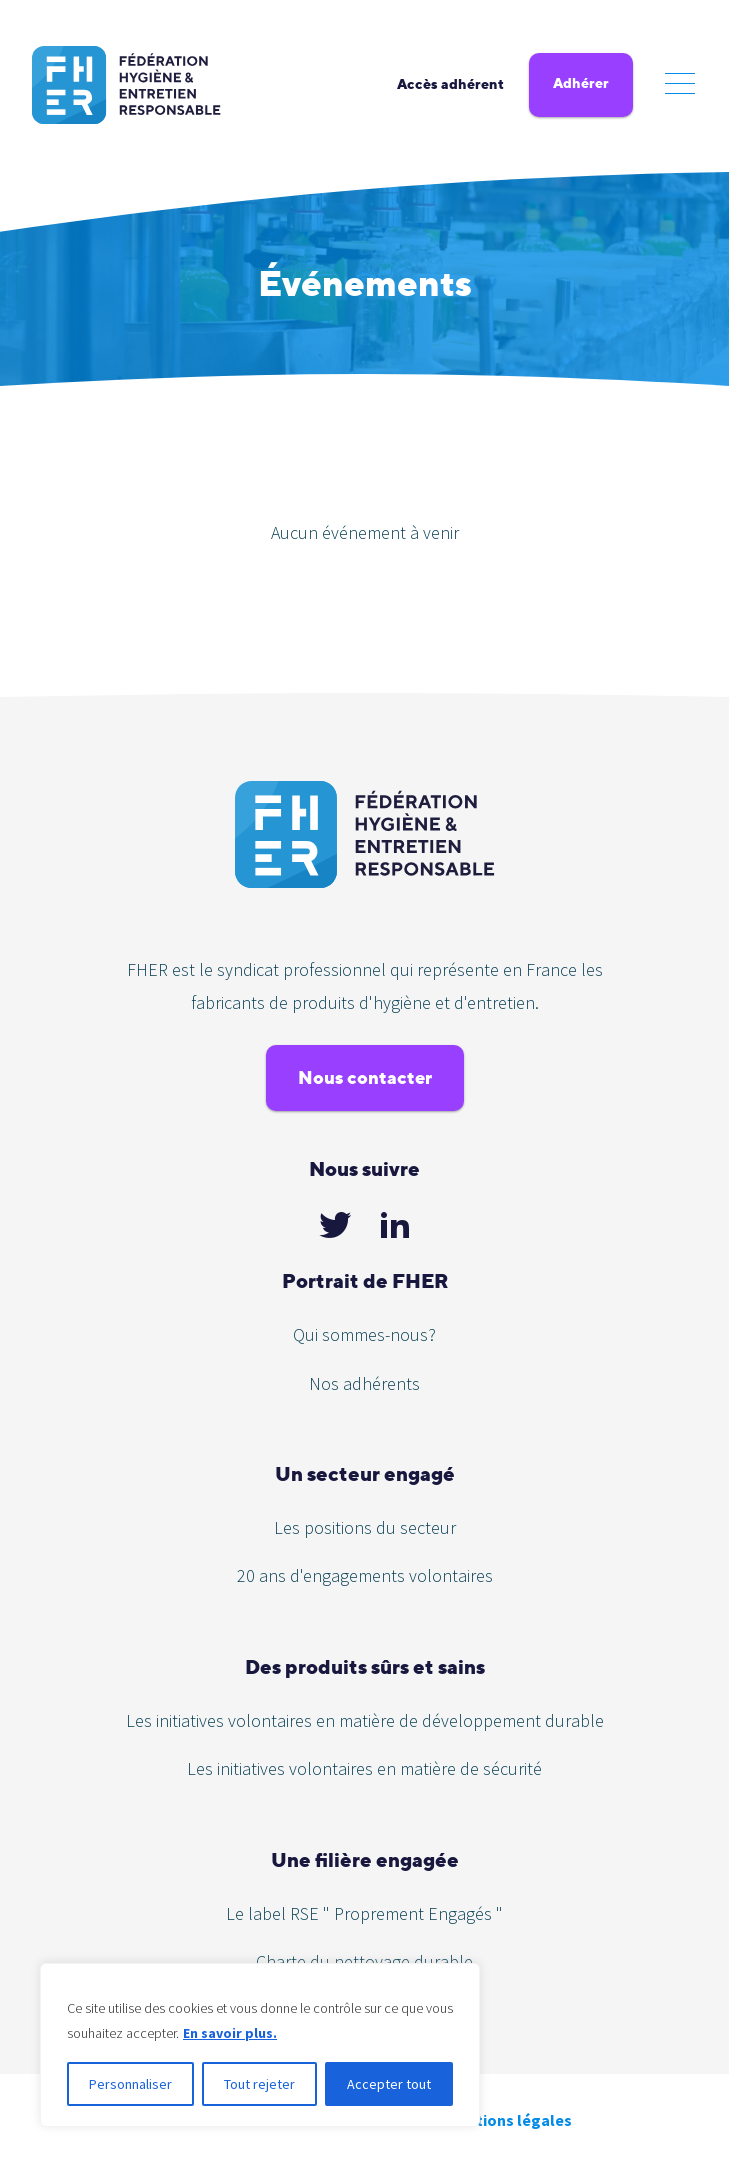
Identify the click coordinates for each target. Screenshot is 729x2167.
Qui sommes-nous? (364, 1334)
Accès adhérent (450, 84)
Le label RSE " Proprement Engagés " (364, 1913)
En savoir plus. (230, 2033)
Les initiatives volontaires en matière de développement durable (365, 1720)
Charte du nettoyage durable (364, 1961)
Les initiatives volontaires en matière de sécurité (364, 1768)
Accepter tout (389, 2084)
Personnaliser (130, 2084)
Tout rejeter (259, 2084)
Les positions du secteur (365, 1527)
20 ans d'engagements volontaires (365, 1575)
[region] (260, 2045)
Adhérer (581, 83)
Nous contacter (365, 1077)
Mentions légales (509, 2120)
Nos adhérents (364, 1383)
